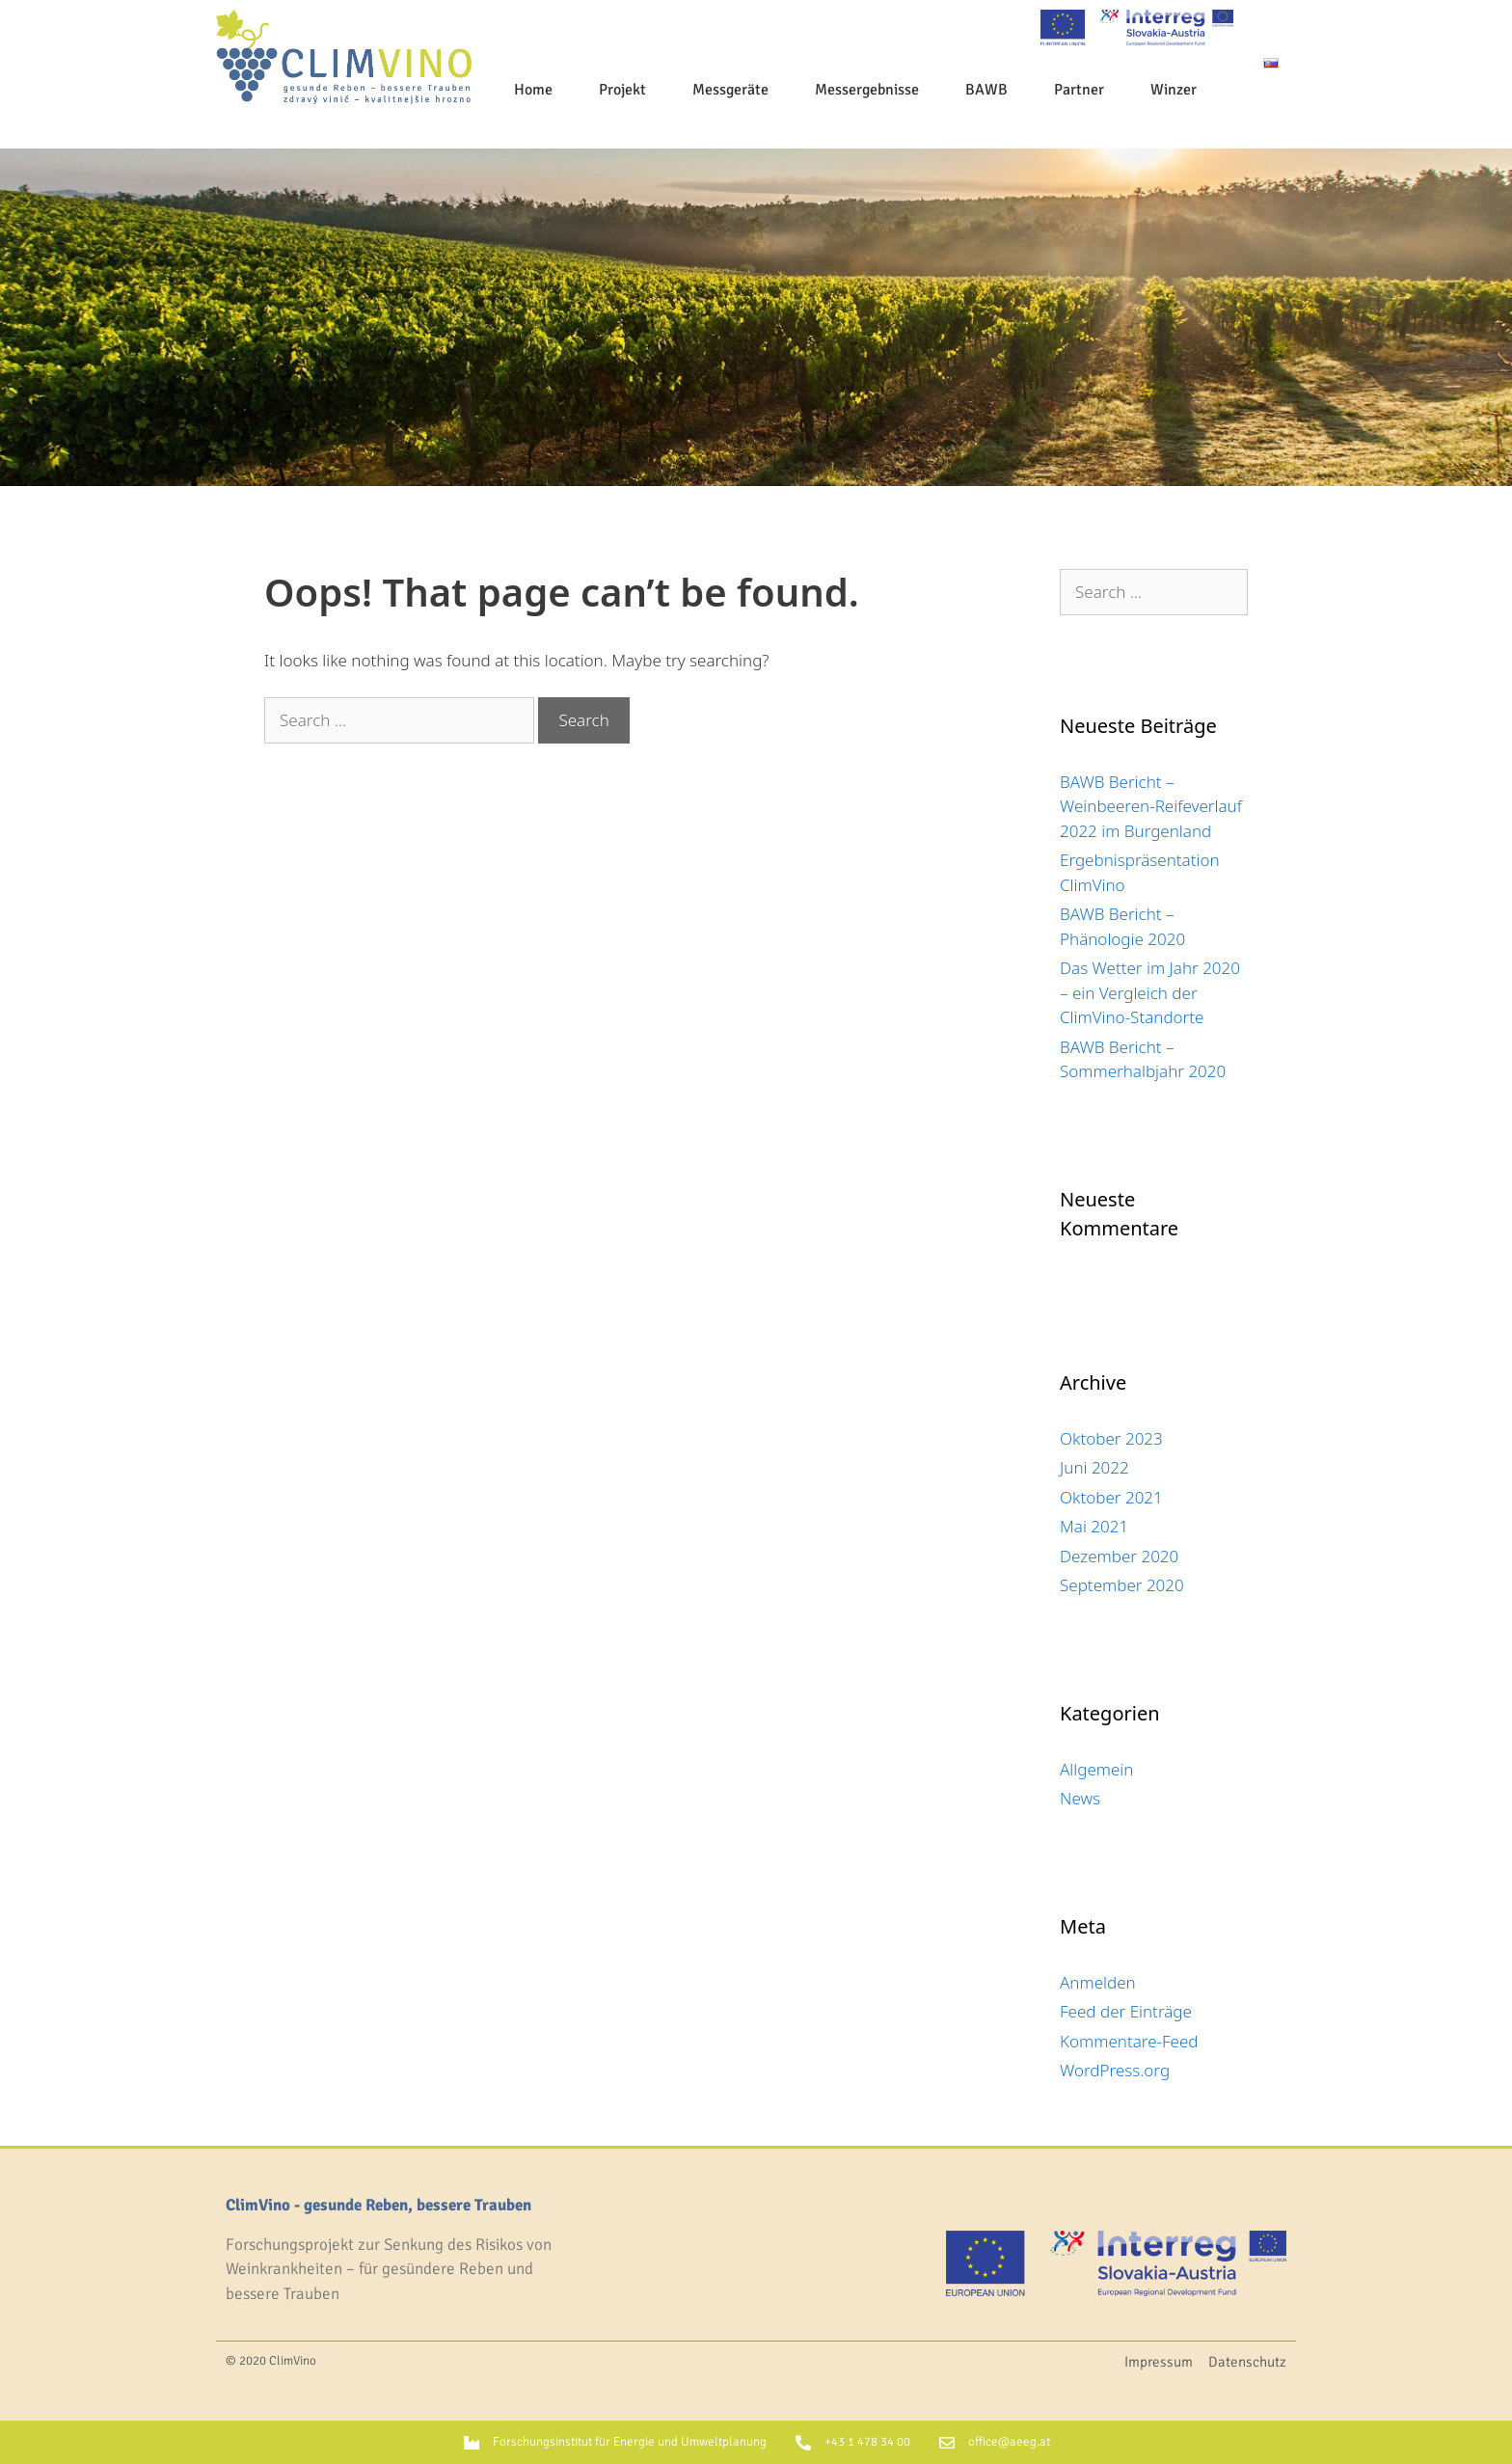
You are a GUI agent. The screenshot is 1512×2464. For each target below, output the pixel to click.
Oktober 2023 (1111, 1438)
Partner (1079, 89)
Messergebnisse (867, 89)
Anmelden (1098, 1982)
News (1080, 1798)
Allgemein (1096, 1769)
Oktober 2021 (1111, 1497)
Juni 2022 (1094, 1467)
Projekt (622, 89)
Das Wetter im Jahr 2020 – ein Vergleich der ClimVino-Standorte (1150, 992)
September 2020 (1122, 1585)
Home (533, 89)
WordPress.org (1115, 2070)
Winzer (1173, 89)
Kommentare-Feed (1129, 2041)
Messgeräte (730, 89)
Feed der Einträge (1126, 2011)
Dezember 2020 (1119, 1556)
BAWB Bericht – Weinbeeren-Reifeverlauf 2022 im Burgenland (1151, 806)
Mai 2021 (1094, 1526)
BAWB (986, 89)
